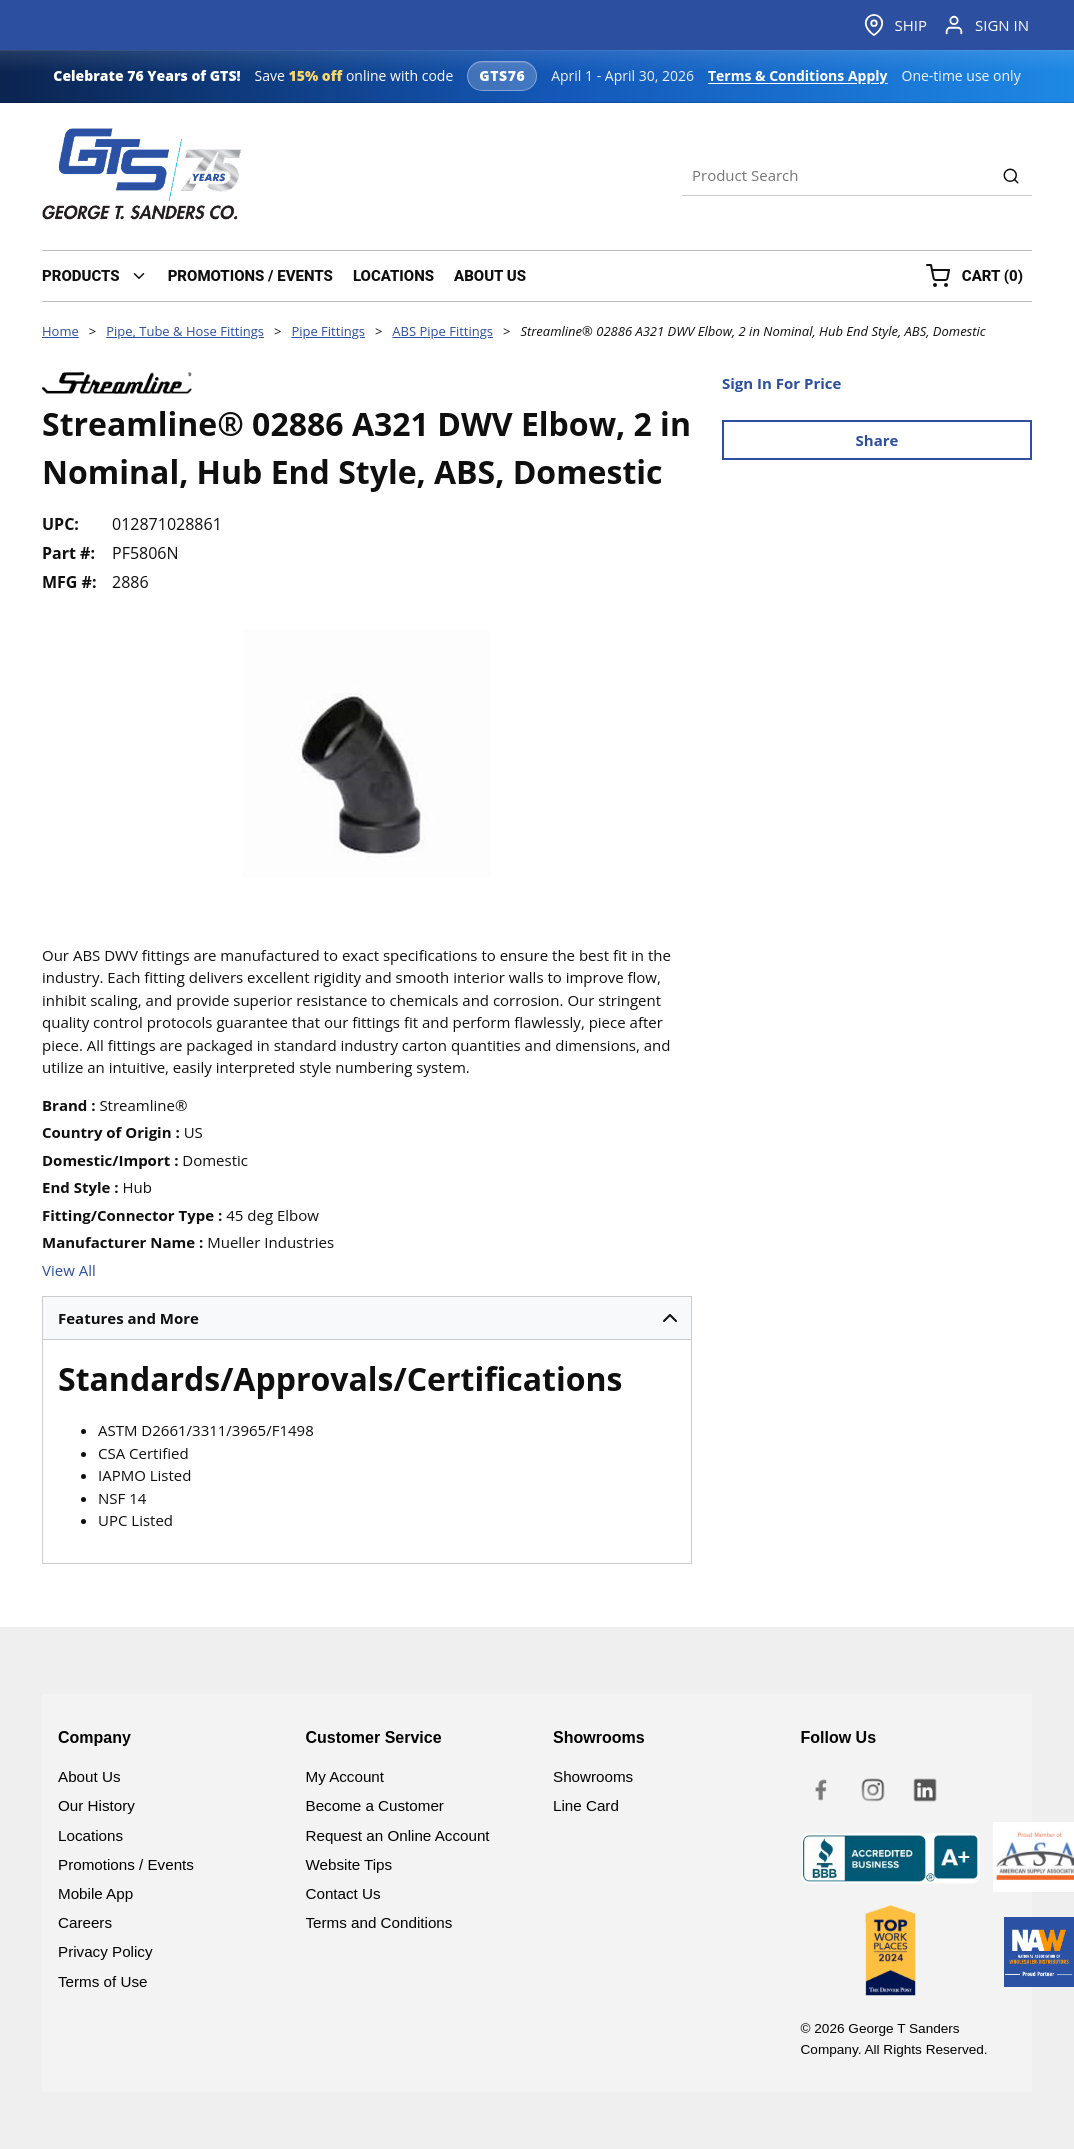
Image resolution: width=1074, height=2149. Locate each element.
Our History (96, 1805)
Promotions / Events (126, 1864)
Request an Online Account (398, 1835)
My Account (345, 1776)
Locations (90, 1835)
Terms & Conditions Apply (798, 75)
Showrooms (593, 1776)
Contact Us (343, 1893)
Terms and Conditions (379, 1922)
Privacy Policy (105, 1951)
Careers (85, 1922)
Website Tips (349, 1864)
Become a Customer (375, 1805)
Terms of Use (102, 1981)
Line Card (586, 1805)
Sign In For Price (781, 383)
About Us (89, 1776)
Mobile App (95, 1893)
